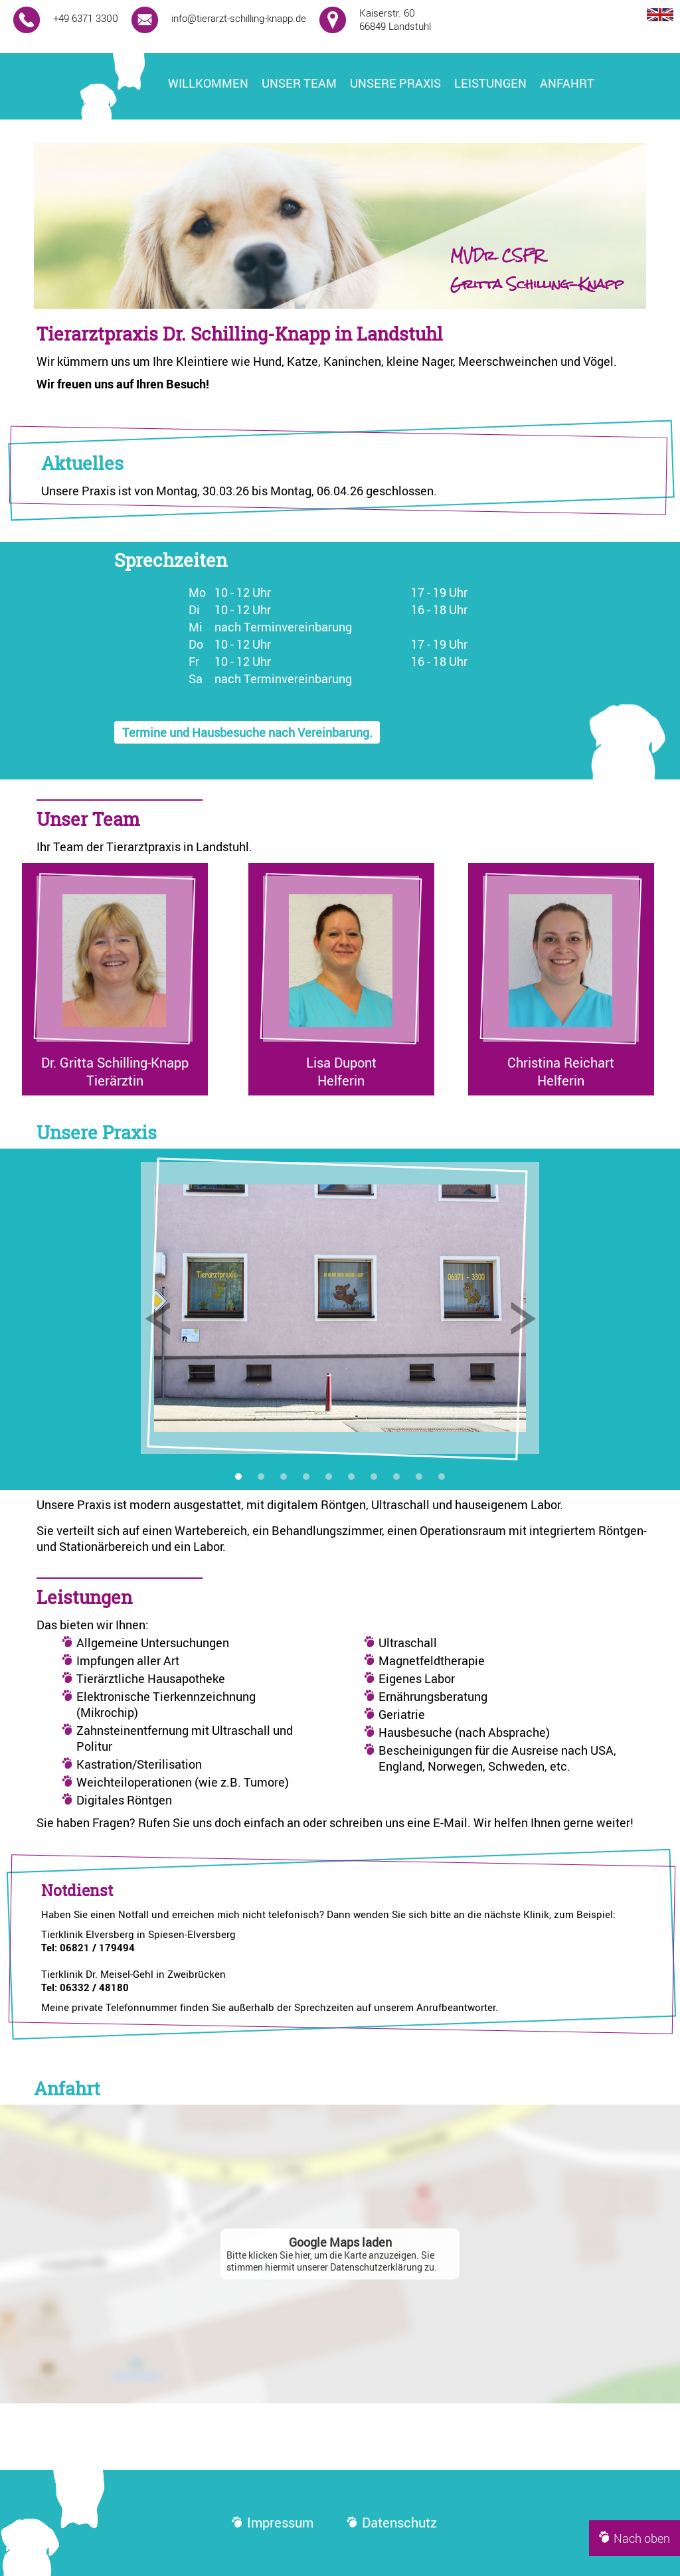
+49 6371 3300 (85, 18)
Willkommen (208, 83)
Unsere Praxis (395, 83)
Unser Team (299, 83)
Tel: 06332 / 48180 (85, 1987)
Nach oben (634, 2538)
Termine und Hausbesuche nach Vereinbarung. (247, 732)
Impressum (272, 2523)
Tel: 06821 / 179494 (88, 1947)
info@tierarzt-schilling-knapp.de (238, 18)
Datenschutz (392, 2523)
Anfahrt (567, 83)
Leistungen (490, 83)
